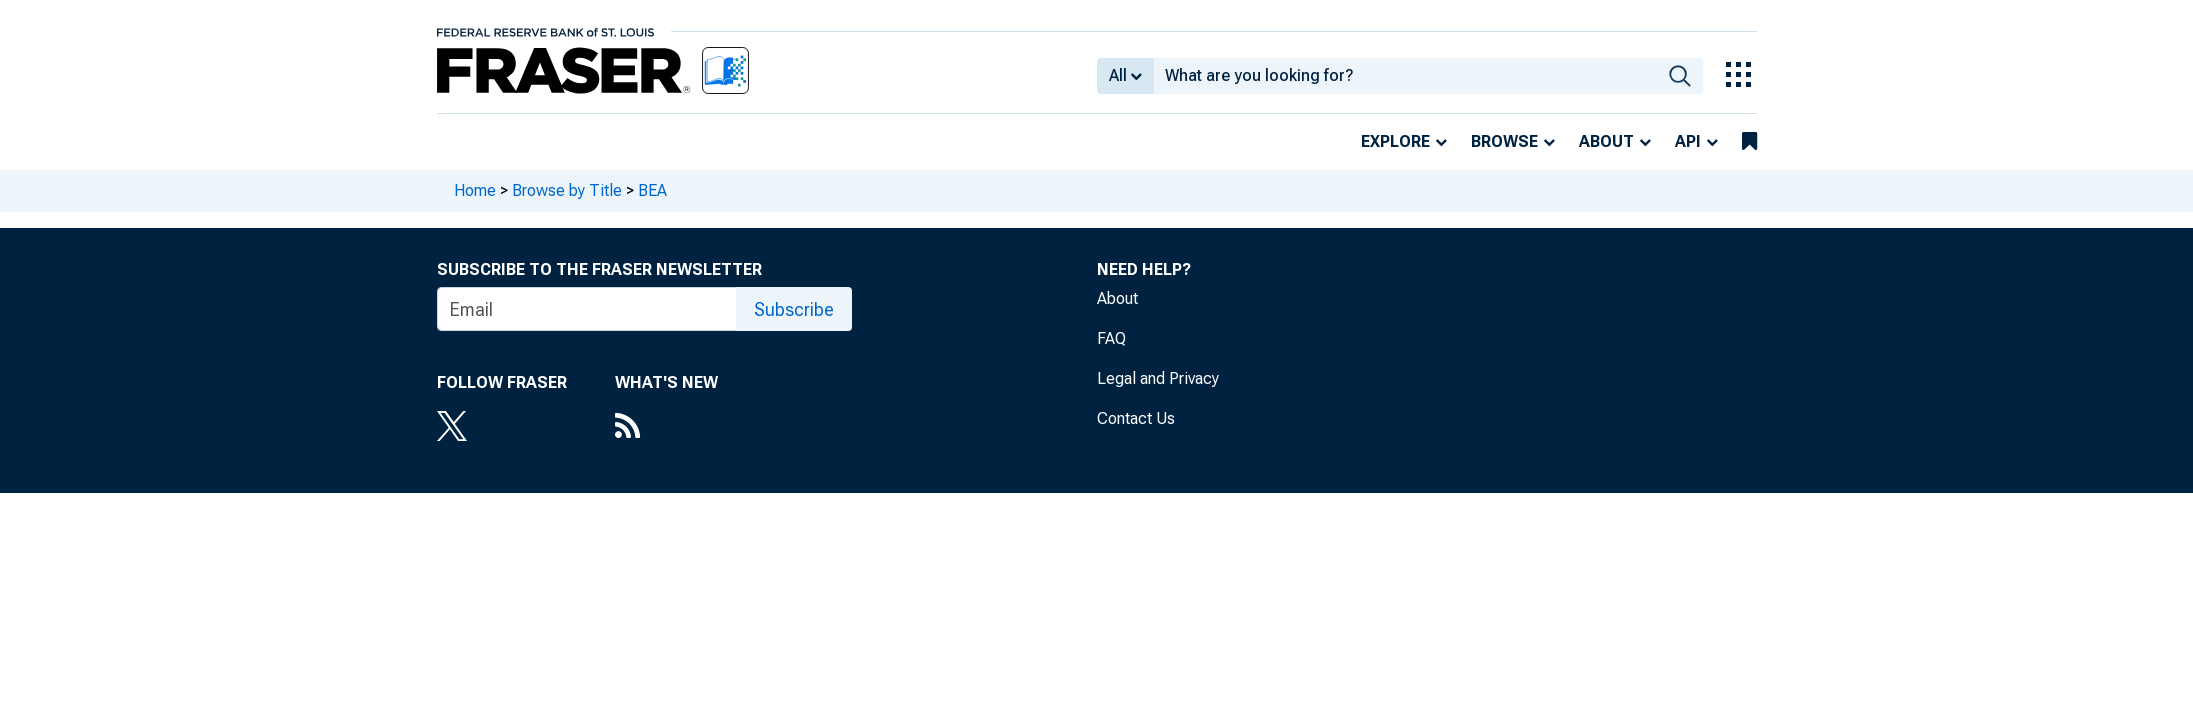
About (1606, 141)
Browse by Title (567, 190)
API (1688, 141)
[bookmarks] (1749, 142)
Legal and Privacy (1158, 378)
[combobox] (1405, 76)
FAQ (1111, 338)
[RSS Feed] (666, 428)
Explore (1395, 141)
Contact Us (1136, 418)
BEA (652, 190)
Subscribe (794, 309)
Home (475, 190)
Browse (1504, 141)
